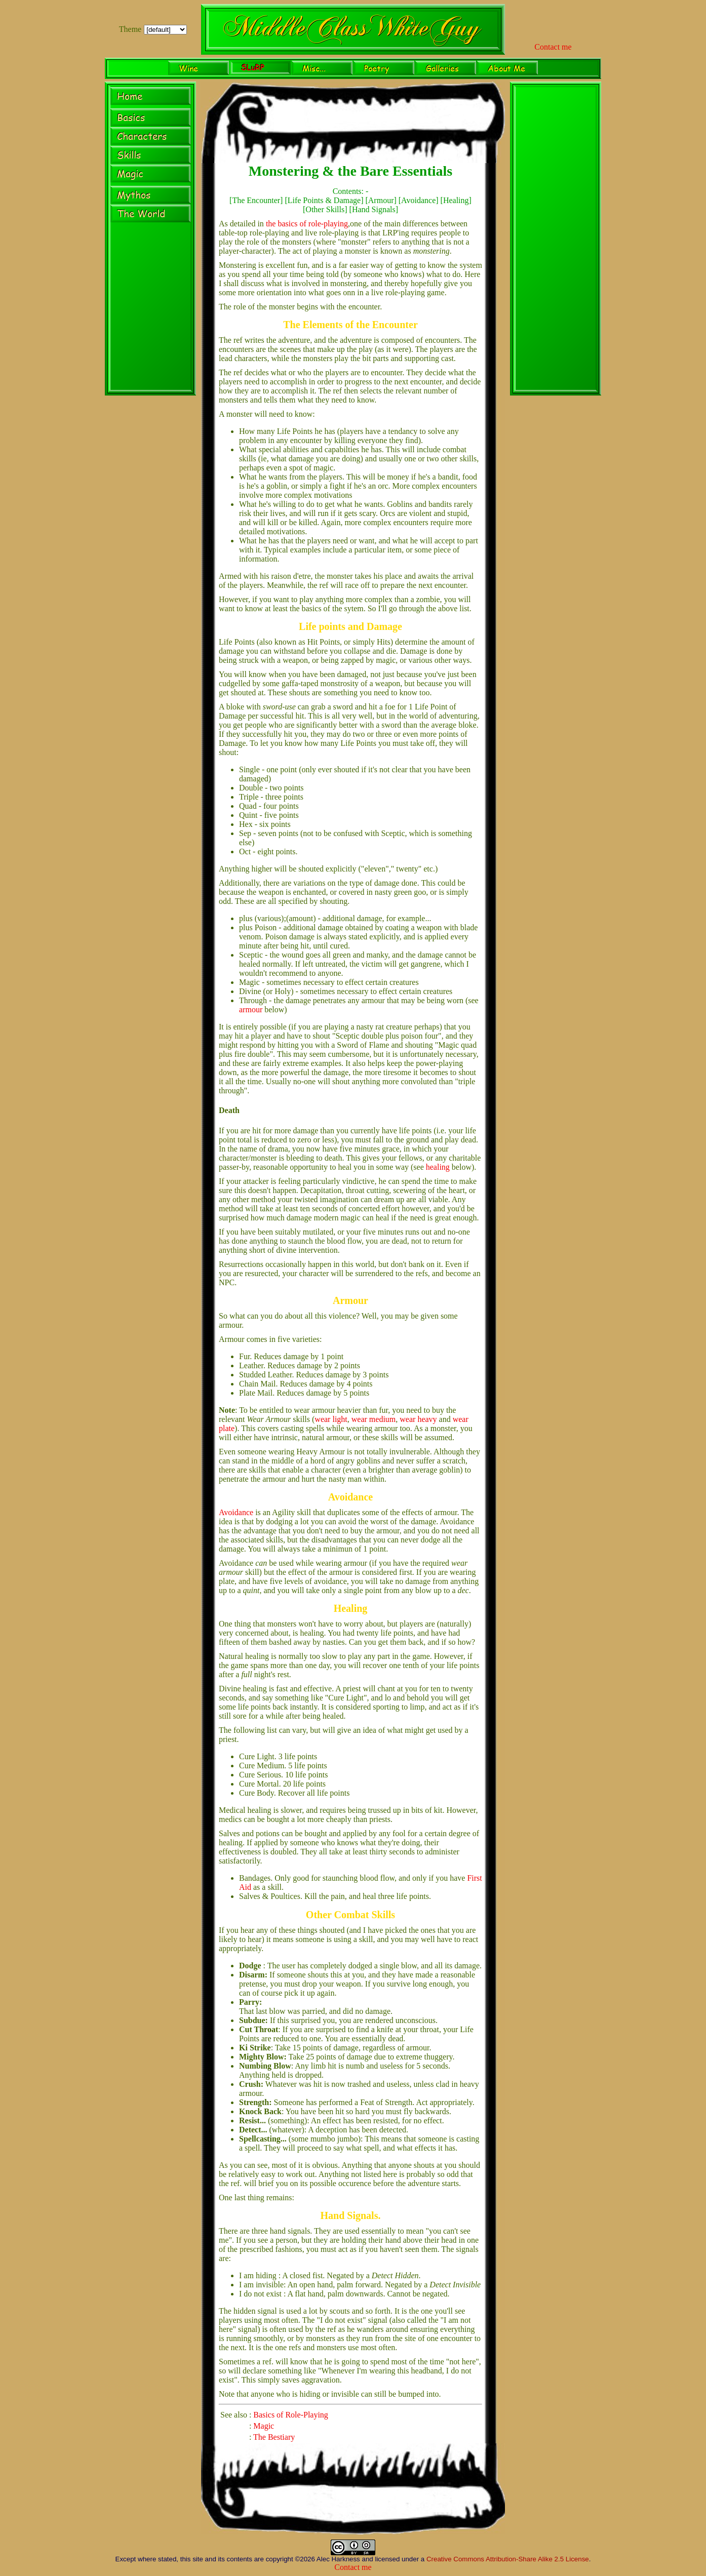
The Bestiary (274, 2437)
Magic (263, 2426)
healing (438, 1167)
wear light (331, 1419)
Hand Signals (374, 209)
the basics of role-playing (307, 223)
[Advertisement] (555, 240)
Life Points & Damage (324, 200)
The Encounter (256, 200)
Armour (381, 200)
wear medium (373, 1419)
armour (250, 1009)
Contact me (552, 47)
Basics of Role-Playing (290, 2414)
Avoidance (418, 200)
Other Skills (324, 209)
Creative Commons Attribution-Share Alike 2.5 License (507, 2559)
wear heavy (418, 1419)
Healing (456, 200)
